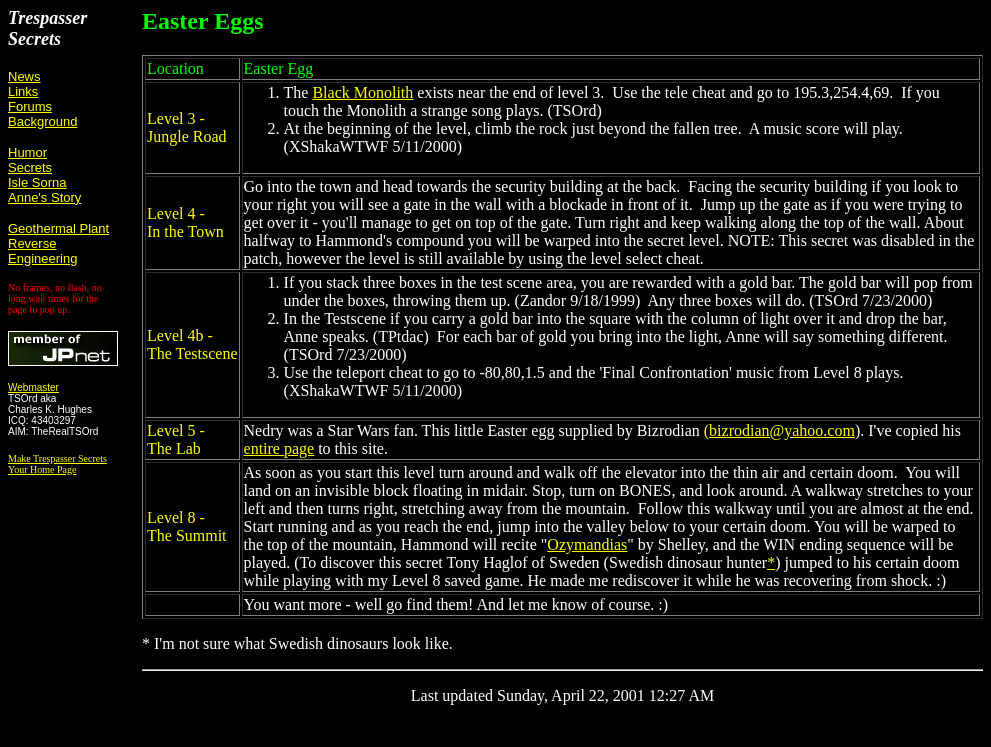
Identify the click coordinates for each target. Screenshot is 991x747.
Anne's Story (44, 197)
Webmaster (33, 387)
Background (42, 121)
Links (23, 91)
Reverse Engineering (42, 251)
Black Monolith (362, 92)
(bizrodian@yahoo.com (779, 430)
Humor (27, 152)
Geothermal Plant (58, 228)
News (24, 76)
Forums (30, 106)
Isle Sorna (37, 182)
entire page (279, 448)
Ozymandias (587, 544)
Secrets (30, 167)
